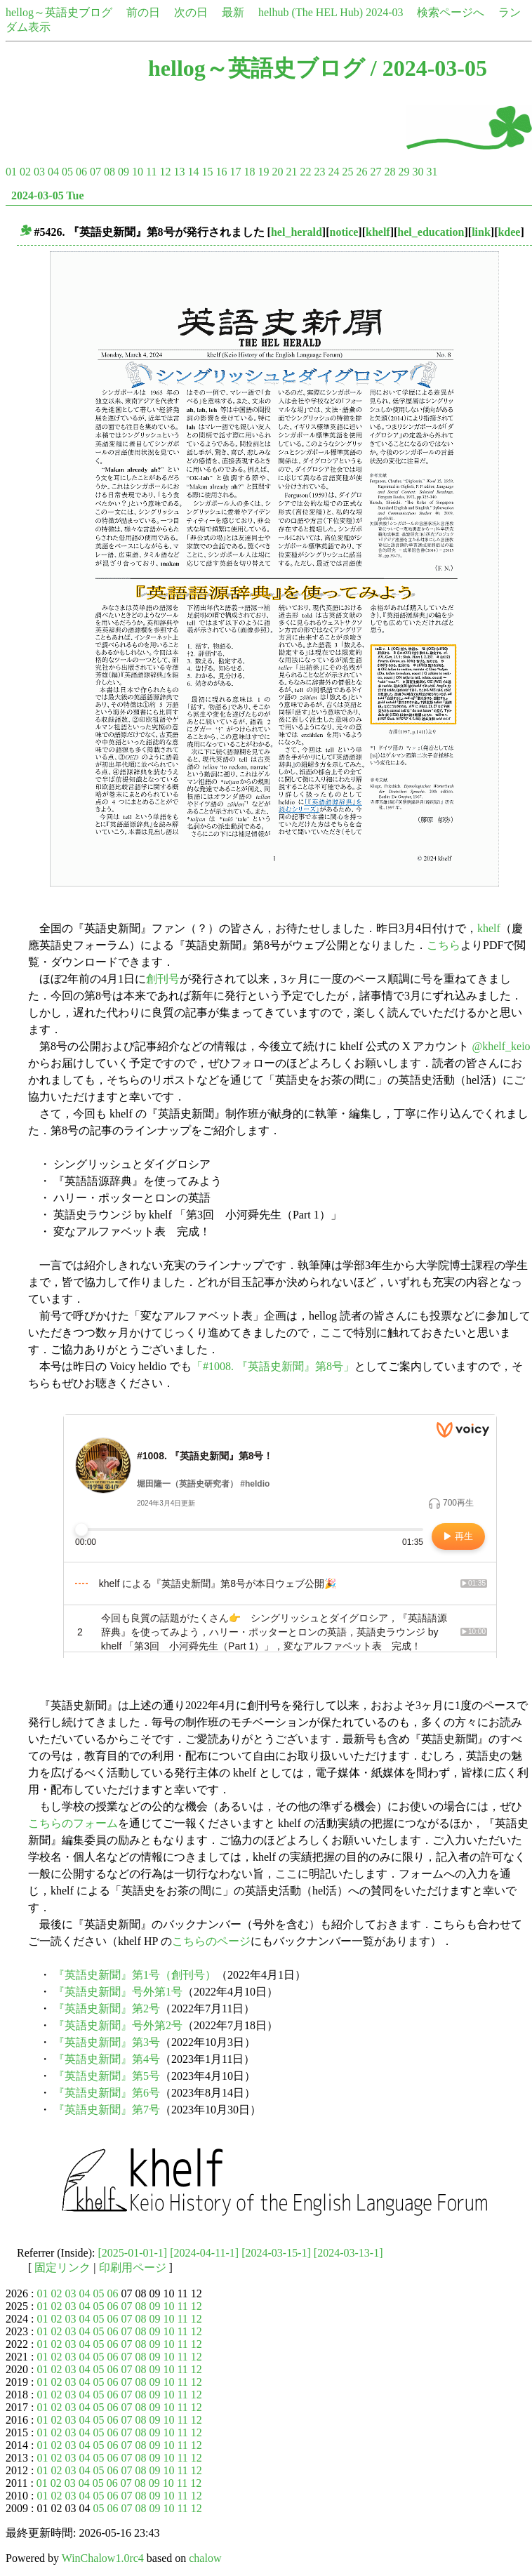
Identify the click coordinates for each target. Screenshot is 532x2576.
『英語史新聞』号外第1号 (117, 1992)
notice (343, 232)
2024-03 (384, 12)
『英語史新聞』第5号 (106, 2076)
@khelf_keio (501, 1046)
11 (151, 172)
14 (193, 172)
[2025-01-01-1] (133, 2253)
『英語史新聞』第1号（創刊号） (134, 1975)
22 (305, 172)
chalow (205, 2558)
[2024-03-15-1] (276, 2253)
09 (123, 172)
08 (109, 172)
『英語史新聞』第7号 (106, 2110)
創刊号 (163, 979)
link (481, 232)
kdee (509, 232)
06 (81, 172)
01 (11, 172)
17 (235, 172)
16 (221, 172)
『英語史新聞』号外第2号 (117, 2025)
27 (375, 172)
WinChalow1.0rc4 (103, 2558)
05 (67, 172)
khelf (378, 232)
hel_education (430, 232)
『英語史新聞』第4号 (106, 2059)
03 (39, 172)
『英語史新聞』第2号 (106, 2008)
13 (179, 172)
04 (53, 172)
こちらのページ (211, 1941)
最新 (233, 12)
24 (333, 172)
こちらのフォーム (73, 1823)
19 (263, 172)
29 (403, 172)
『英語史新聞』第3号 (106, 2042)
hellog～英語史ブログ (59, 12)
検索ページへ (450, 12)
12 (165, 172)
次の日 (191, 12)
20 (277, 172)
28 (389, 172)
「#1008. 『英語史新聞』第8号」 (273, 1366)
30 (417, 172)
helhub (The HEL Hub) (310, 12)
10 (137, 172)
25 (347, 172)
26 (361, 172)
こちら (443, 945)
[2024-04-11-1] (204, 2253)
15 (207, 172)
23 (319, 172)
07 (95, 172)
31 (431, 172)
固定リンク (62, 2267)
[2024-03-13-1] (348, 2253)
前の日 (143, 12)
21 (291, 172)
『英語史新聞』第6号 (106, 2093)
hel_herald (296, 232)
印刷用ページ (132, 2267)
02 (25, 172)
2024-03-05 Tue (47, 195)
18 (249, 172)
